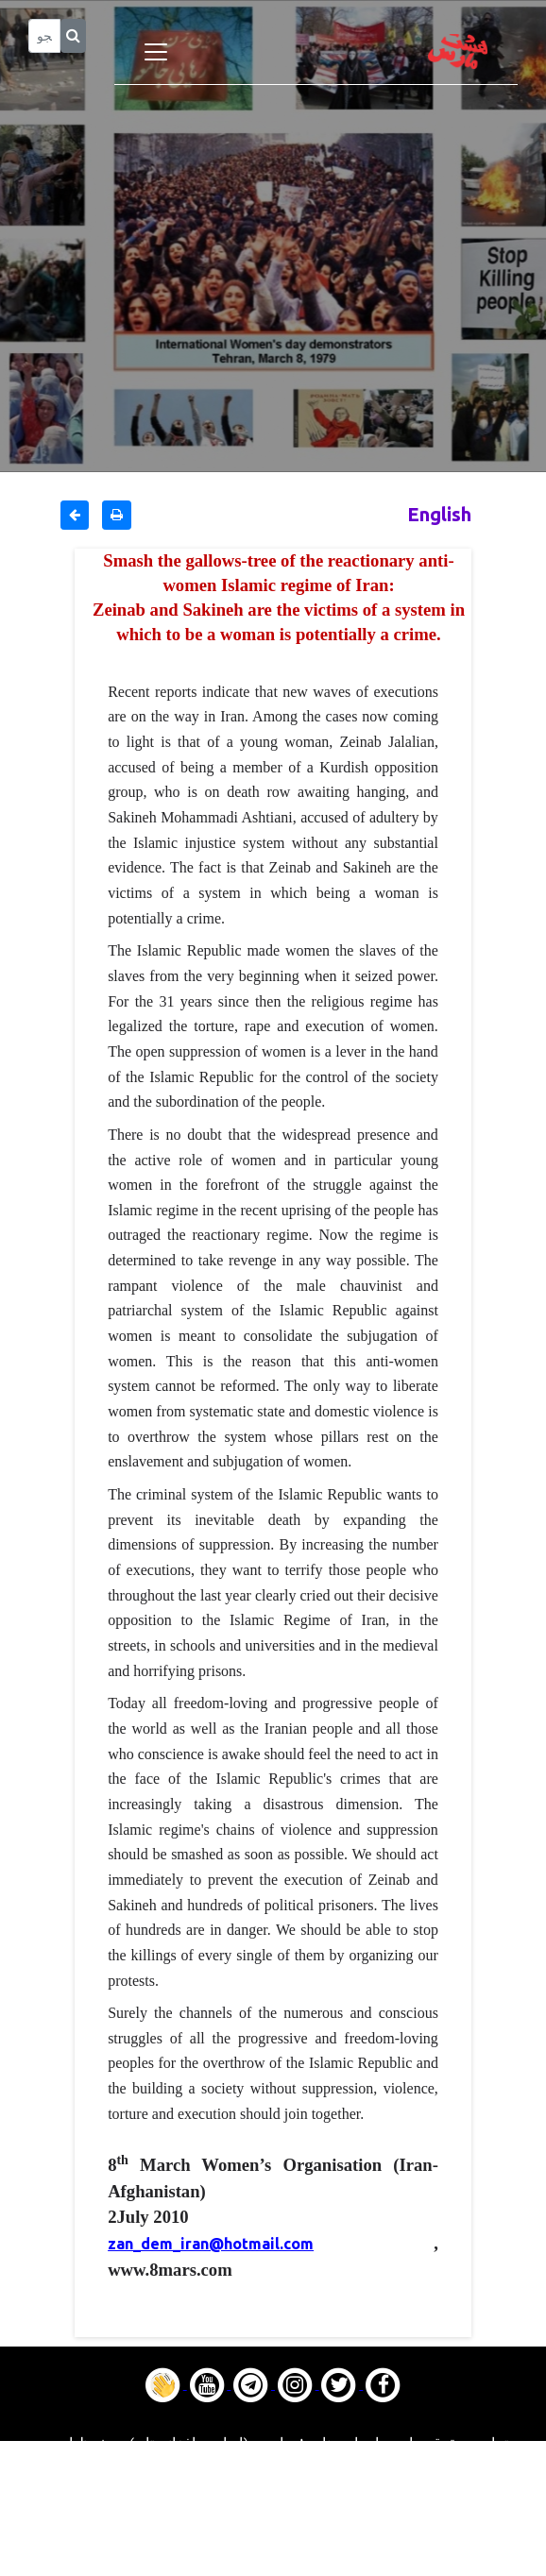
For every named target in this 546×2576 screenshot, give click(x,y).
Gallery (273, 2516)
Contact (273, 2540)
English (439, 514)
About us (273, 2563)
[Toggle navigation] (155, 52)
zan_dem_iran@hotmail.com (211, 2243)
